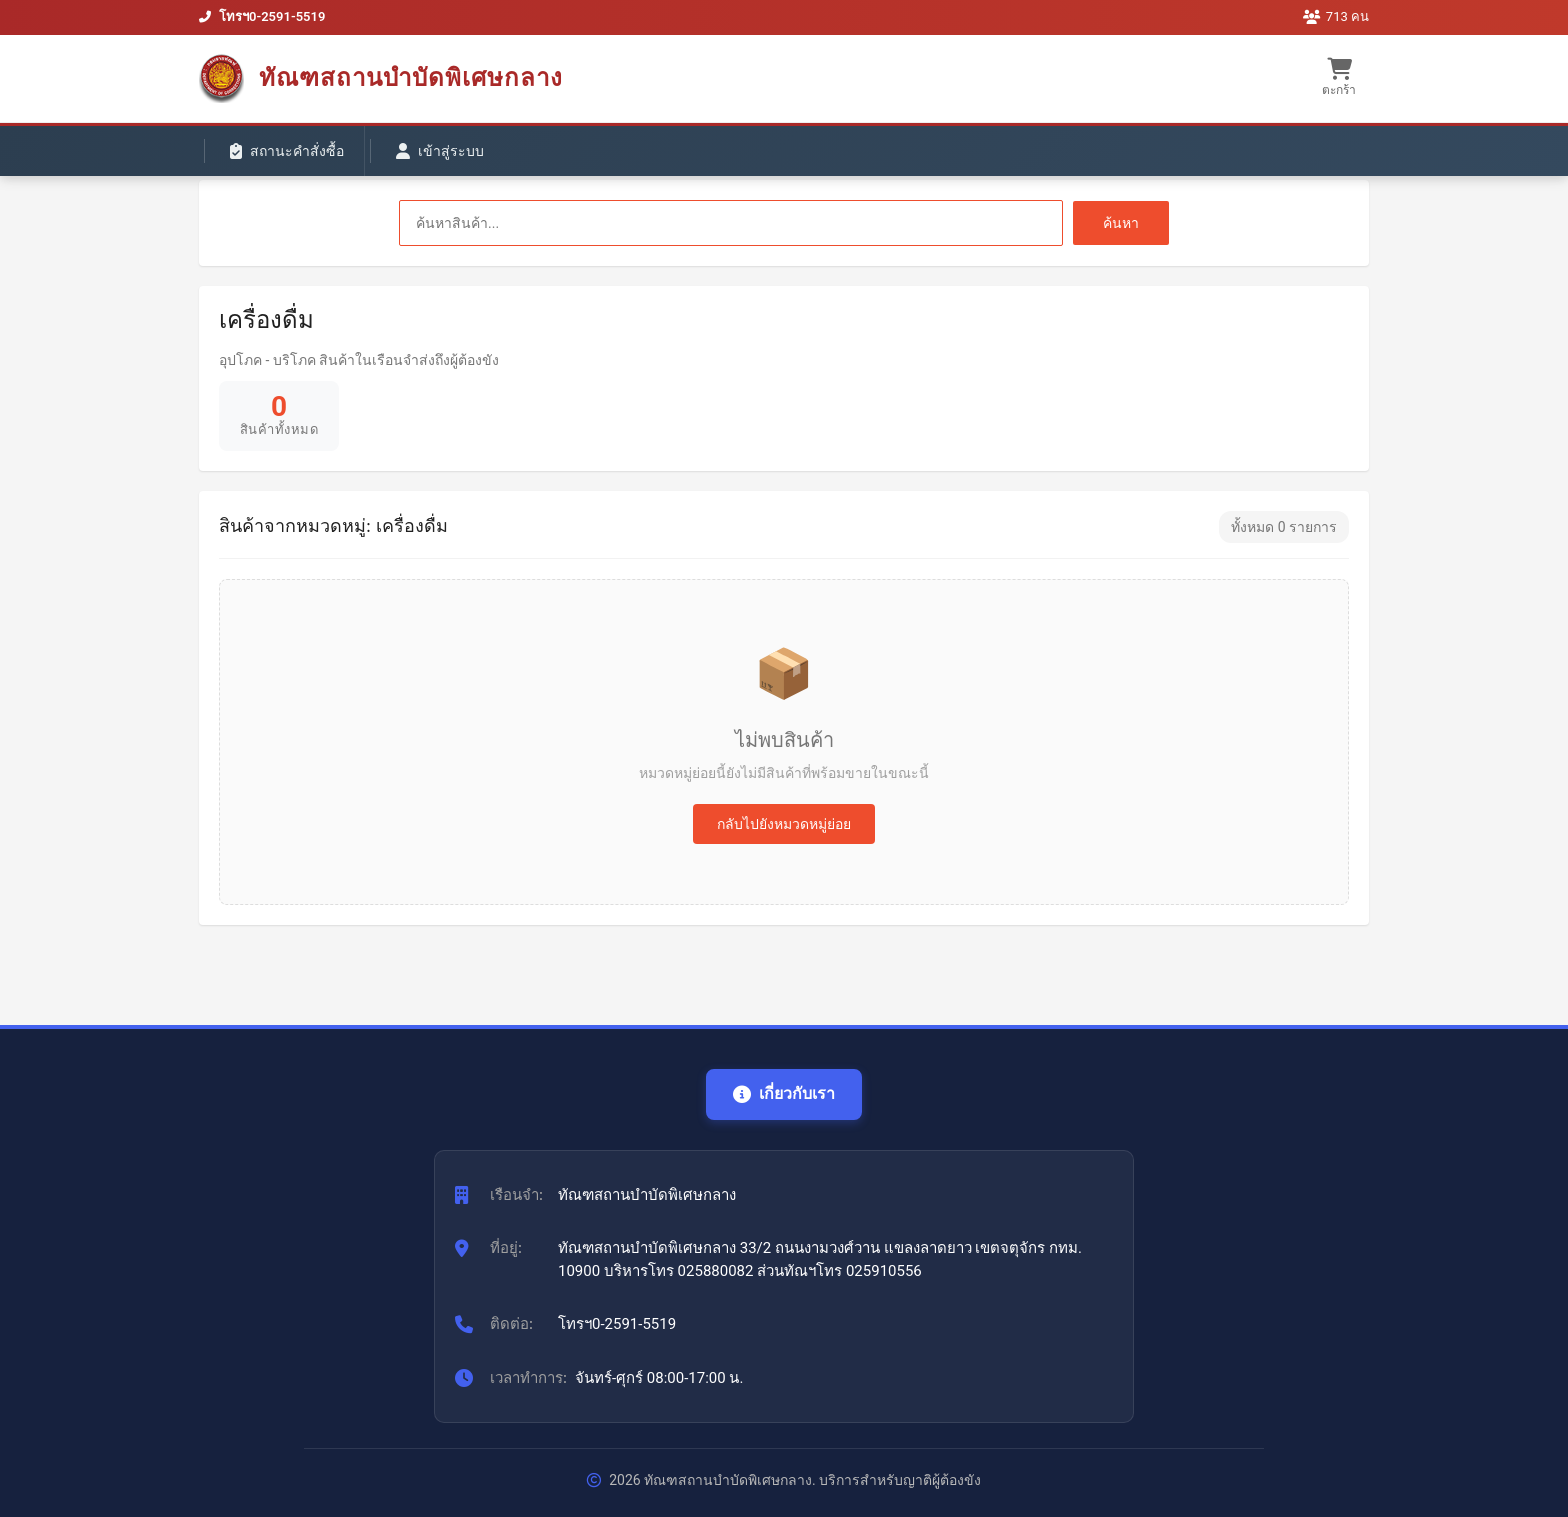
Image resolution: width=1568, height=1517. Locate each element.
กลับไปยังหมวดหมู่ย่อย (784, 824)
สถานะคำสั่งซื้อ (287, 151)
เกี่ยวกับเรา (784, 1093)
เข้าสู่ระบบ (440, 151)
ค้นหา (1121, 223)
